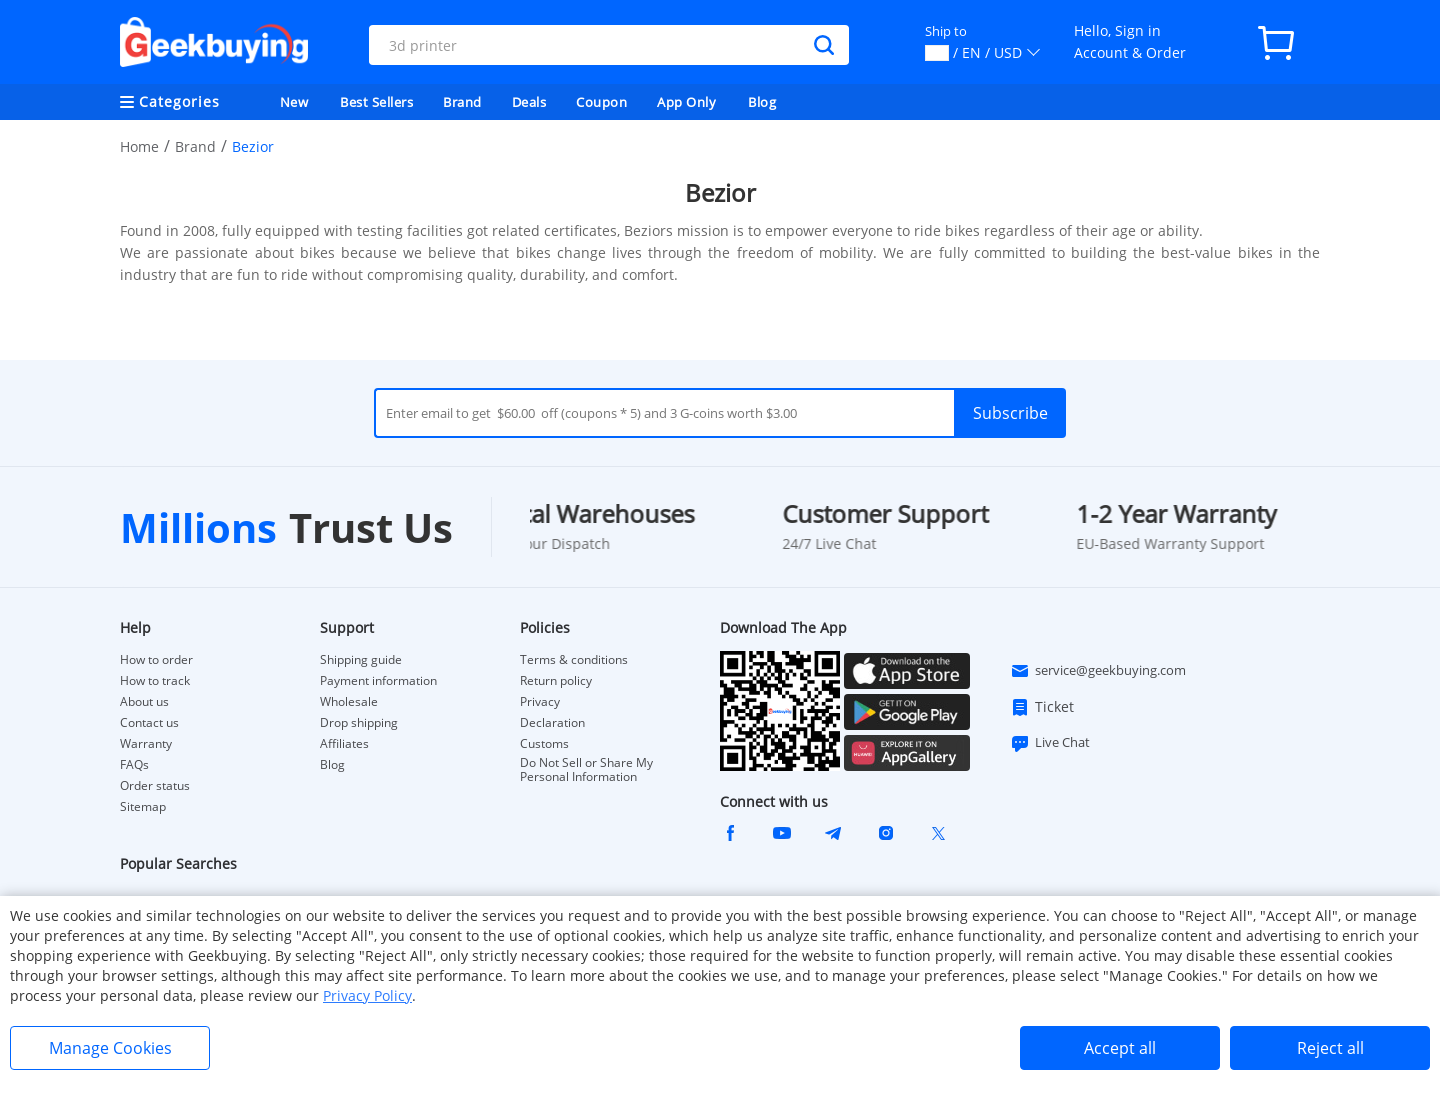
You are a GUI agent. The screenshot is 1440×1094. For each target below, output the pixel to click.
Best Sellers (376, 102)
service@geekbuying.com (1098, 671)
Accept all (1120, 1048)
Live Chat (1050, 743)
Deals (529, 102)
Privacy (540, 702)
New (294, 102)
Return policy (556, 681)
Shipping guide (361, 660)
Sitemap (143, 806)
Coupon (601, 102)
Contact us (149, 723)
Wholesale (349, 702)
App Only (686, 102)
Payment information (378, 681)
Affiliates (344, 744)
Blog (762, 102)
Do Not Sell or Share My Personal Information (586, 770)
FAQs (134, 765)
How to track (155, 681)
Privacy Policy (367, 995)
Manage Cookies (110, 1048)
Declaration (552, 723)
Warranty (146, 744)
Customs (544, 744)
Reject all (1330, 1048)
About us (144, 702)
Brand (462, 102)
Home (139, 146)
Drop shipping (359, 723)
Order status (155, 786)
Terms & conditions (574, 660)
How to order (156, 660)
